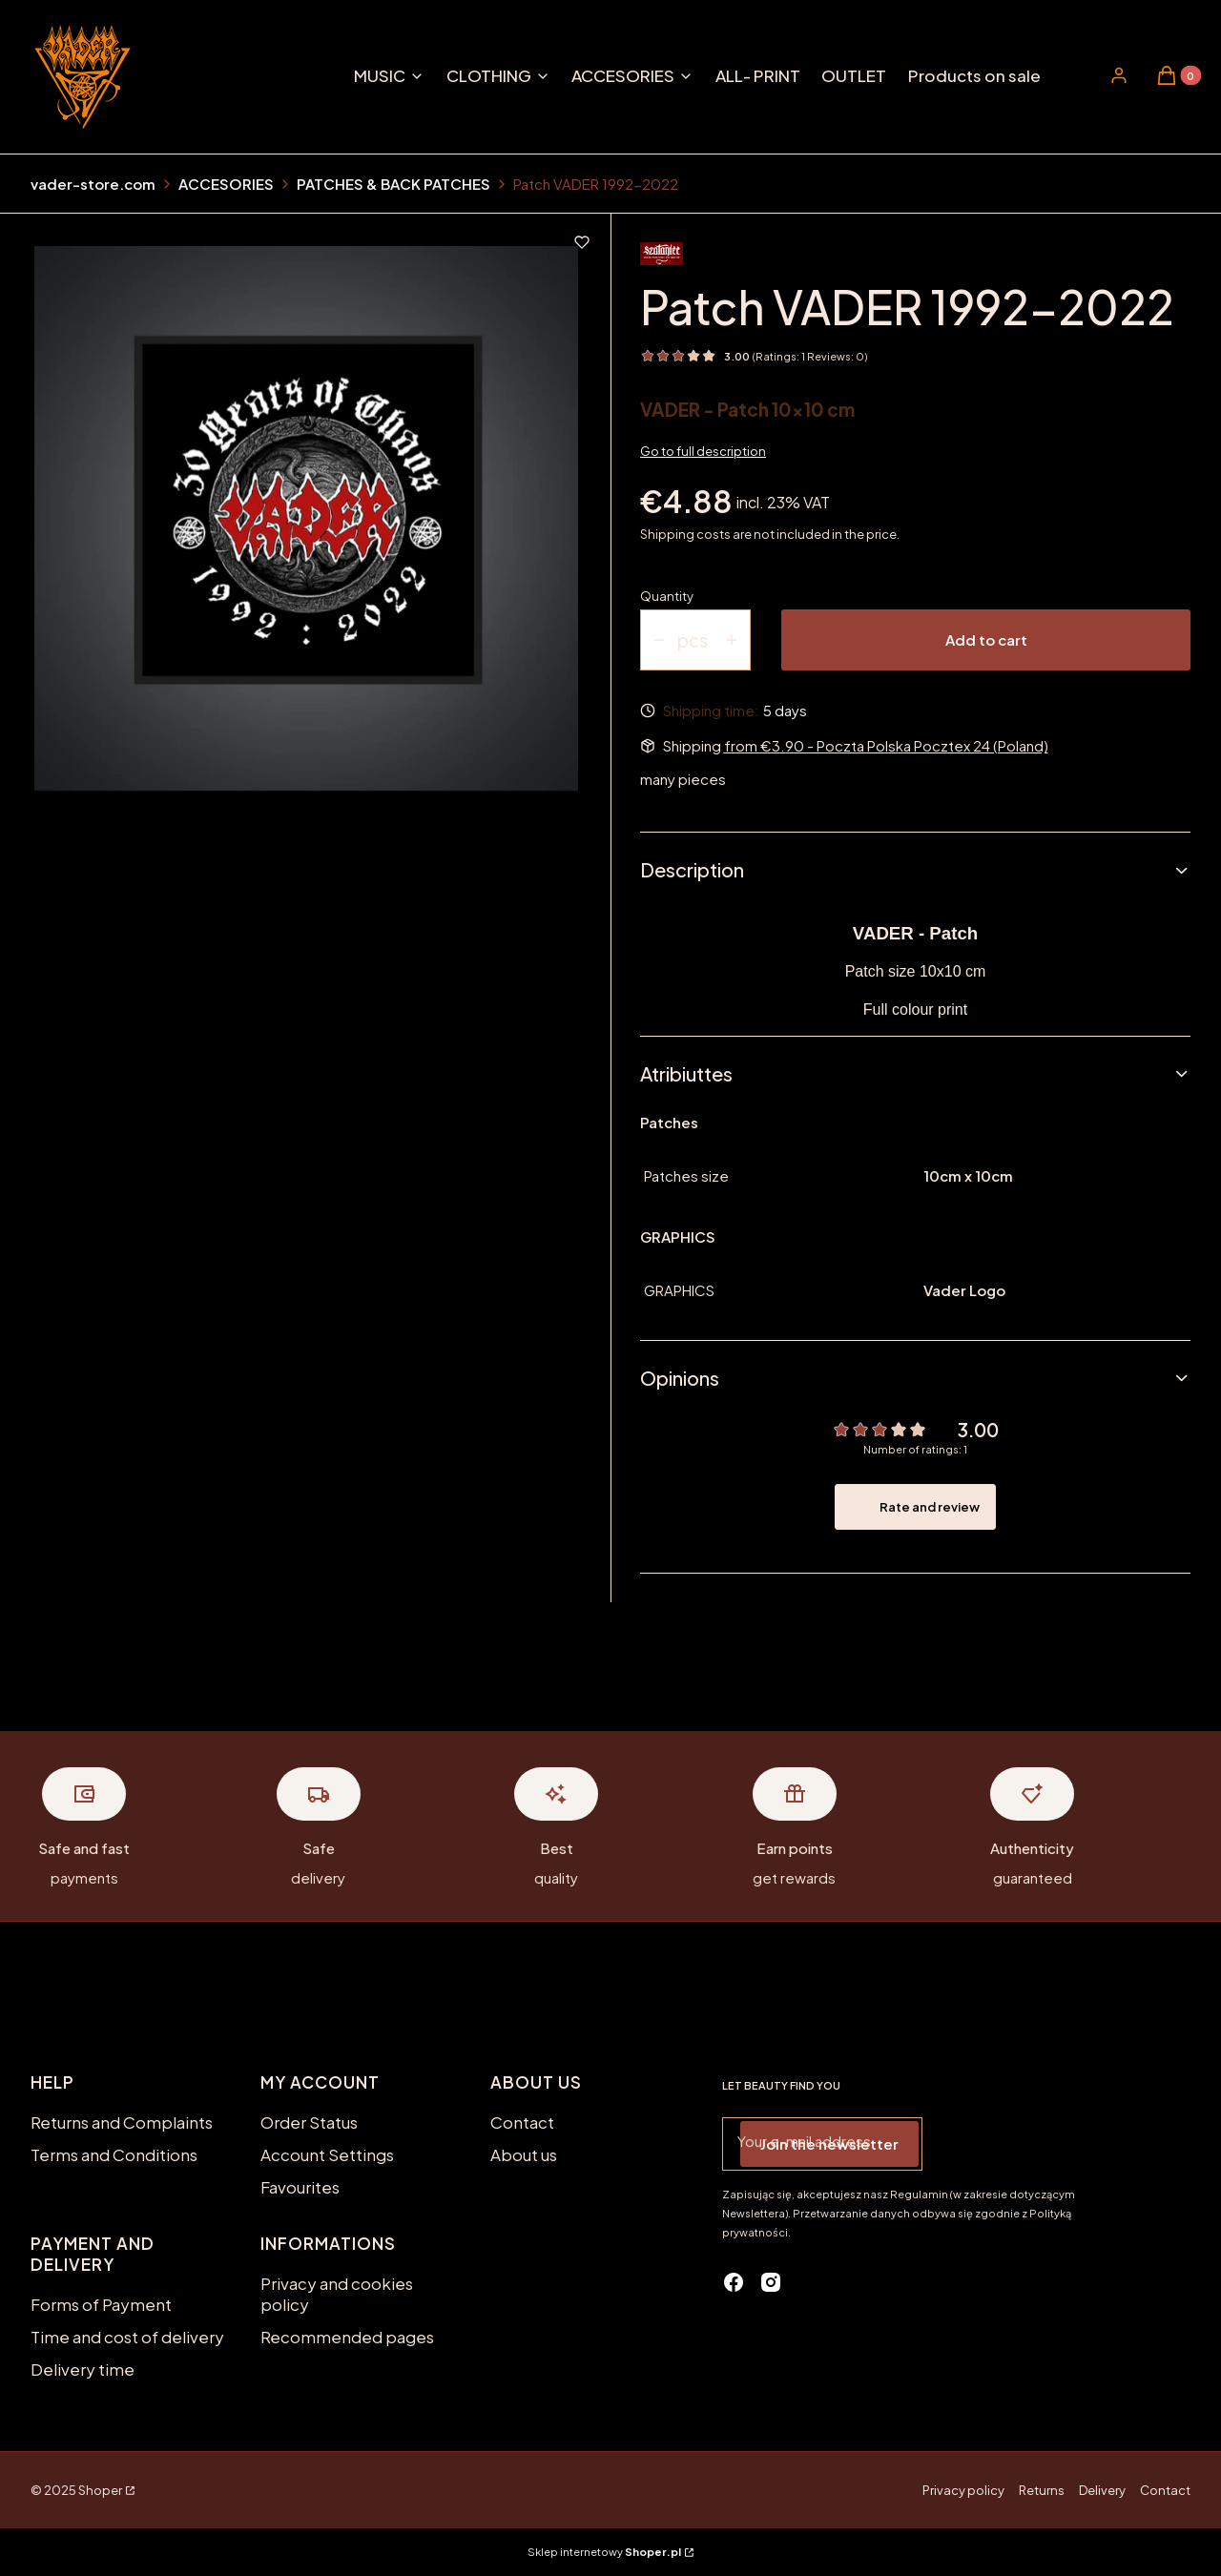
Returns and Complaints (122, 2122)
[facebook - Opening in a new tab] (733, 2282)
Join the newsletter (829, 2143)
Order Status (309, 2122)
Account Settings (327, 2154)
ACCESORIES (226, 184)
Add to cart (986, 639)
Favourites (300, 2186)
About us (523, 2154)
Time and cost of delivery (127, 2336)
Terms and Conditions (114, 2154)
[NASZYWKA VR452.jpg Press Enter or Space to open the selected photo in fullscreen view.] (306, 518)
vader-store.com (93, 184)
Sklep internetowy (604, 2551)
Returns (1042, 2490)
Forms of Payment (101, 2304)
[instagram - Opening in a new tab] (770, 2282)
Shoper (100, 2490)
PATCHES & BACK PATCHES (393, 184)
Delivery (1102, 2490)
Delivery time (83, 2369)
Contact (522, 2122)
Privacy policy (963, 2490)
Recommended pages (347, 2336)
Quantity (666, 596)
